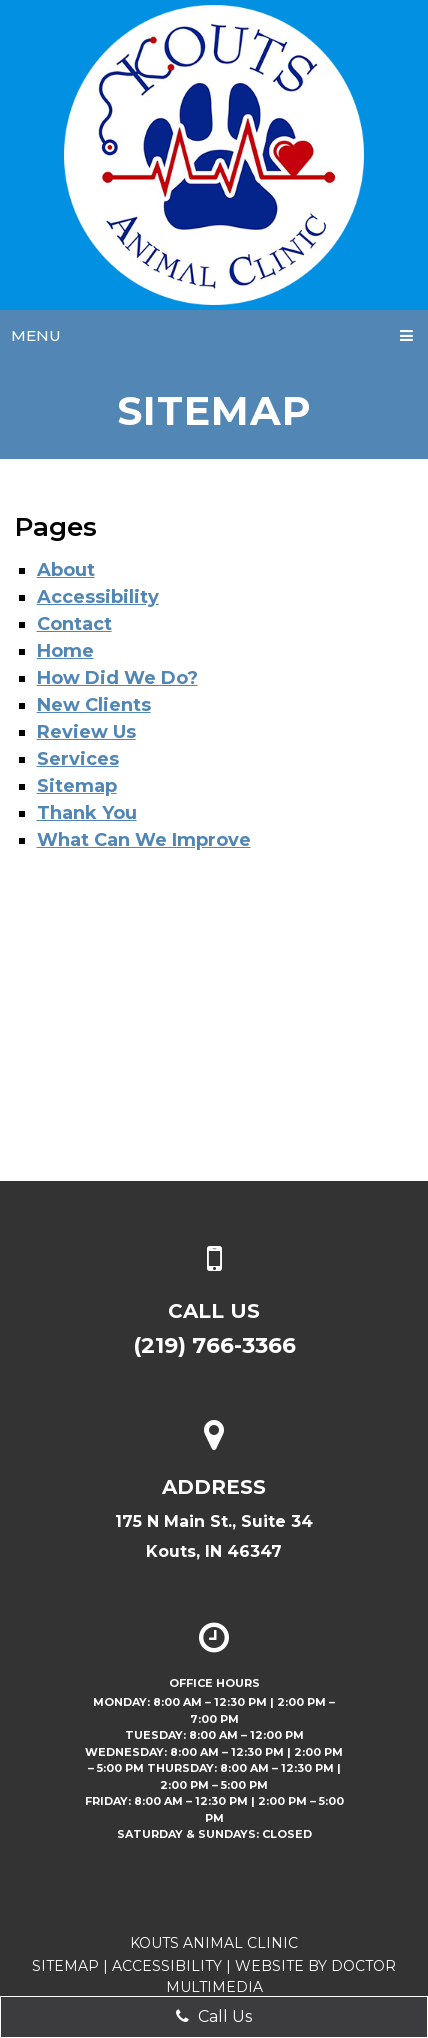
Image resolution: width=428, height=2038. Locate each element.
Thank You (87, 813)
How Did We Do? (117, 678)
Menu (36, 335)
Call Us (214, 2016)
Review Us (86, 732)
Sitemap (77, 786)
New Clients (94, 705)
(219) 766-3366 (214, 1345)
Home (65, 651)
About (66, 570)
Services (78, 759)
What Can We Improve (144, 840)
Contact (74, 624)
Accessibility (98, 597)
